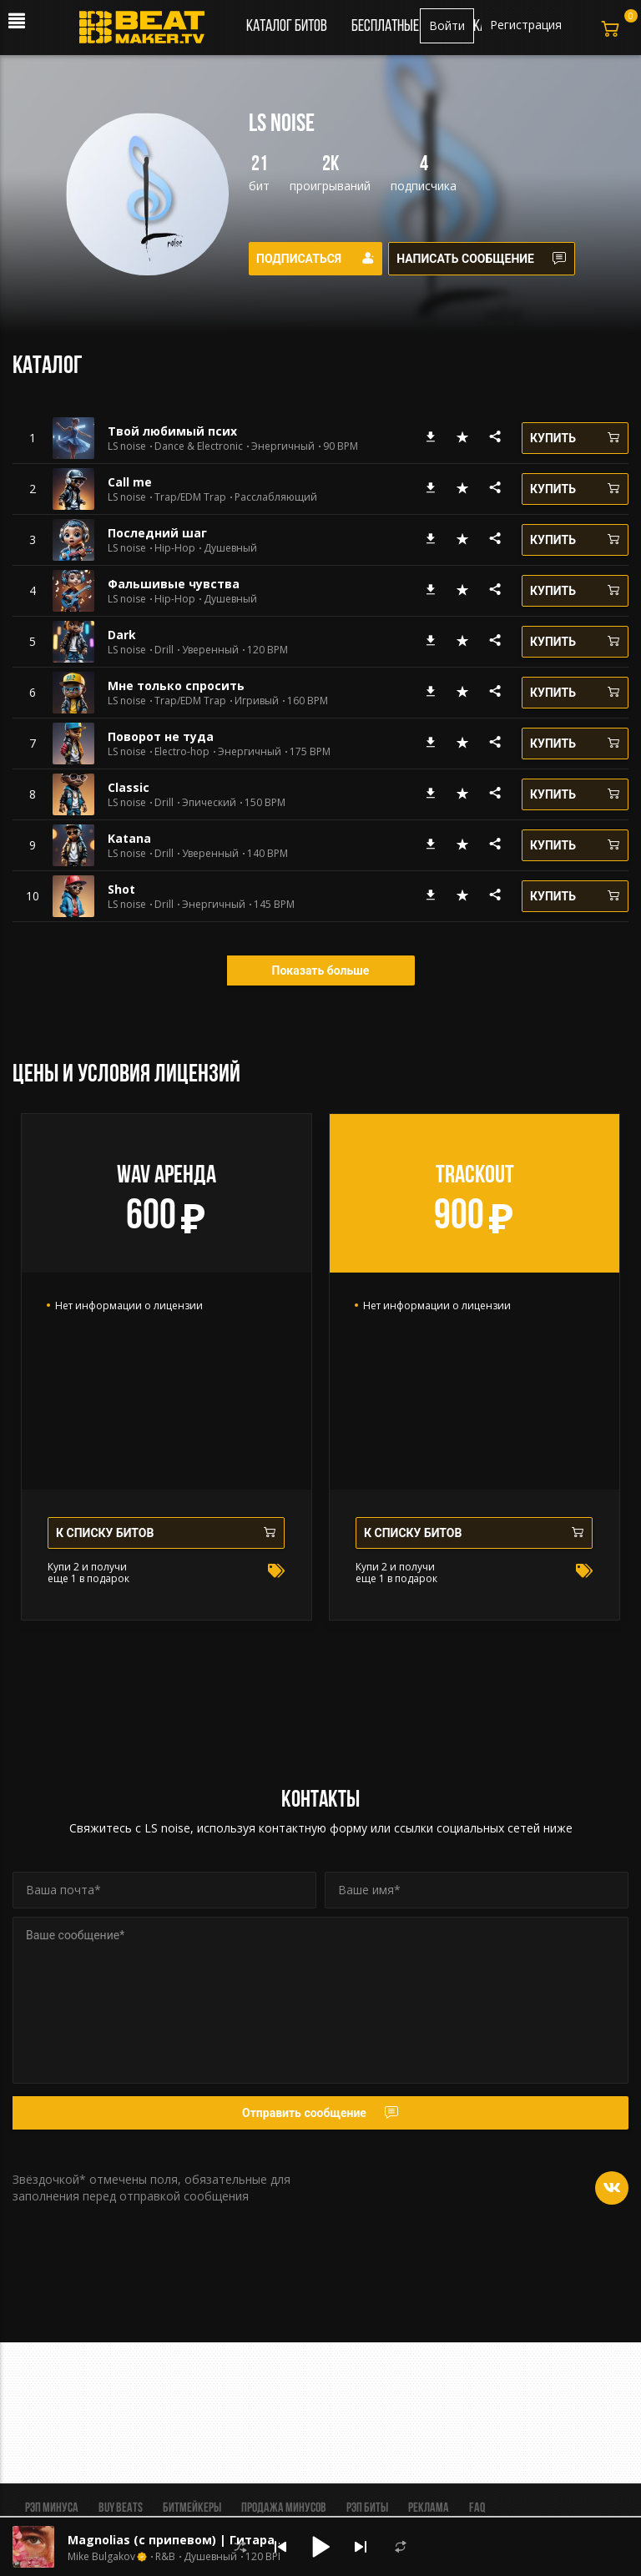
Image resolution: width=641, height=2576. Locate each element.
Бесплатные (386, 26)
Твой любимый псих (172, 431)
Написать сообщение (487, 258)
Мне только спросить (176, 685)
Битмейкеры (192, 2508)
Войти (447, 25)
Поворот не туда (161, 736)
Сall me (130, 482)
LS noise (127, 446)
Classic (128, 787)
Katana (129, 838)
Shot (121, 889)
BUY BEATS (120, 2508)
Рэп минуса (51, 2508)
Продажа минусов (283, 2508)
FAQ (477, 2508)
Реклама (428, 2508)
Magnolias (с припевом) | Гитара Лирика (197, 2540)
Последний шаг (157, 533)
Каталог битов (286, 26)
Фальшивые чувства (174, 584)
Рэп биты (367, 2508)
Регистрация (526, 25)
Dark (122, 635)
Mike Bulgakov (101, 2556)
